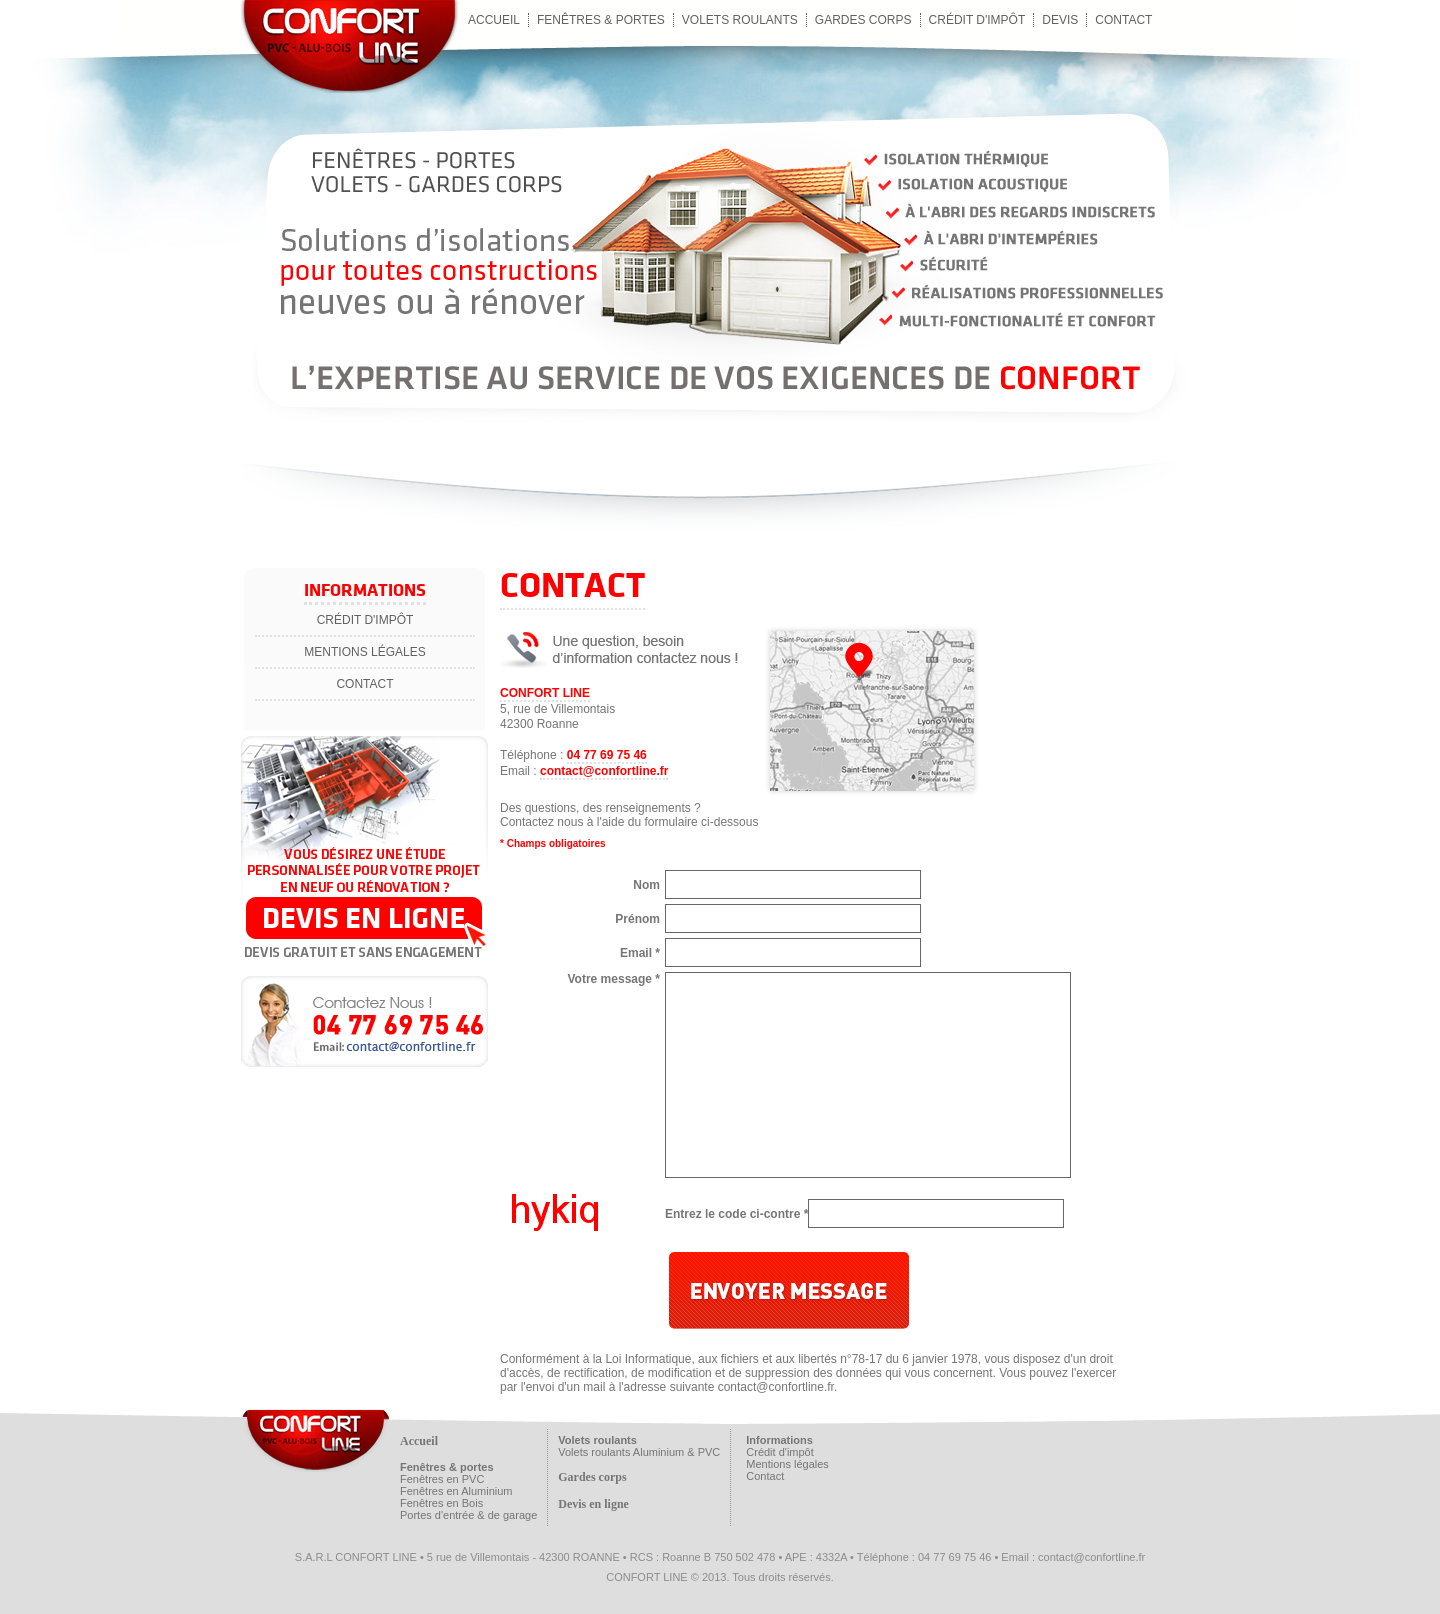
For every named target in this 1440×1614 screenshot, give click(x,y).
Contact (364, 684)
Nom (646, 885)
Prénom (637, 919)
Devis (1060, 20)
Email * (640, 953)
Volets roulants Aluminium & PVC (639, 1452)
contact (1123, 20)
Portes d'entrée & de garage (468, 1515)
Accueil (494, 20)
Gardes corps (863, 20)
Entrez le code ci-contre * (736, 1214)
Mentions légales (364, 652)
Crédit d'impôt (977, 20)
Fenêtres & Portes (601, 20)
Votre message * (614, 979)
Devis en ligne (593, 1504)
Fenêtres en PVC (442, 1479)
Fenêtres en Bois (441, 1503)
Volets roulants (740, 20)
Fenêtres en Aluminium (456, 1491)
